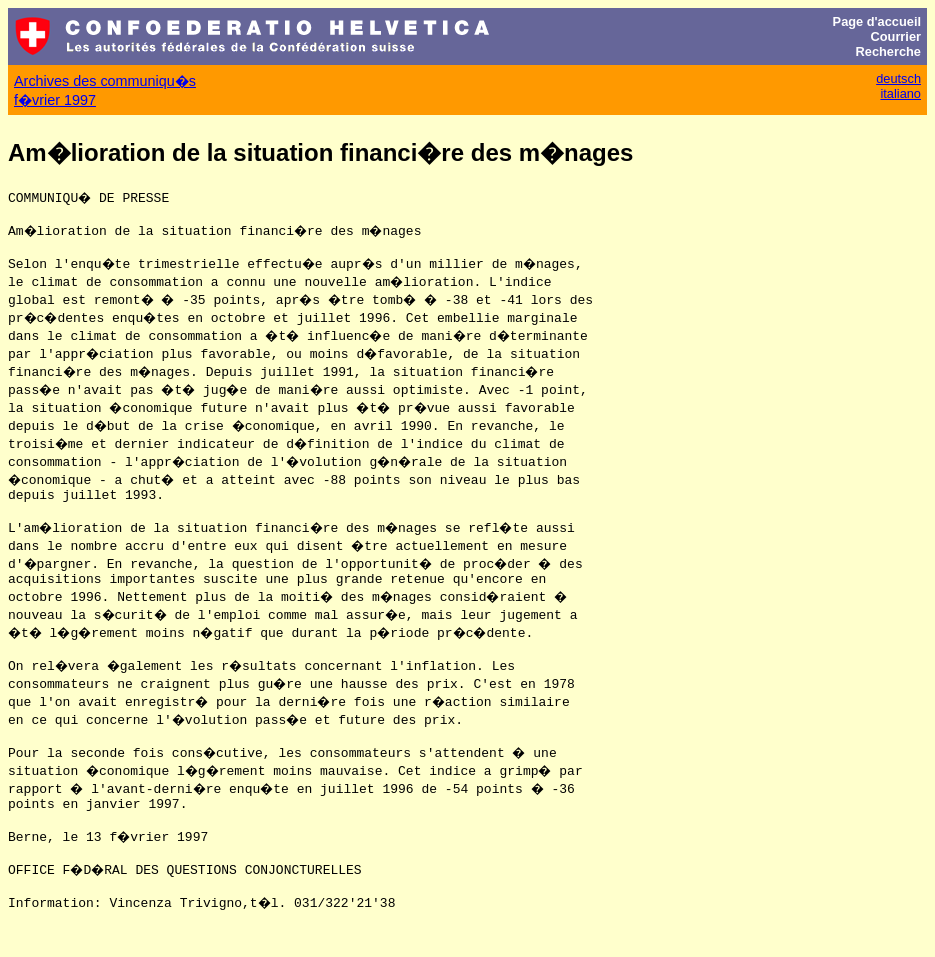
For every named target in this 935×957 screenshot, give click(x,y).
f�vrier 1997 (55, 100)
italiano (900, 93)
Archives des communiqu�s (105, 81)
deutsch (898, 78)
